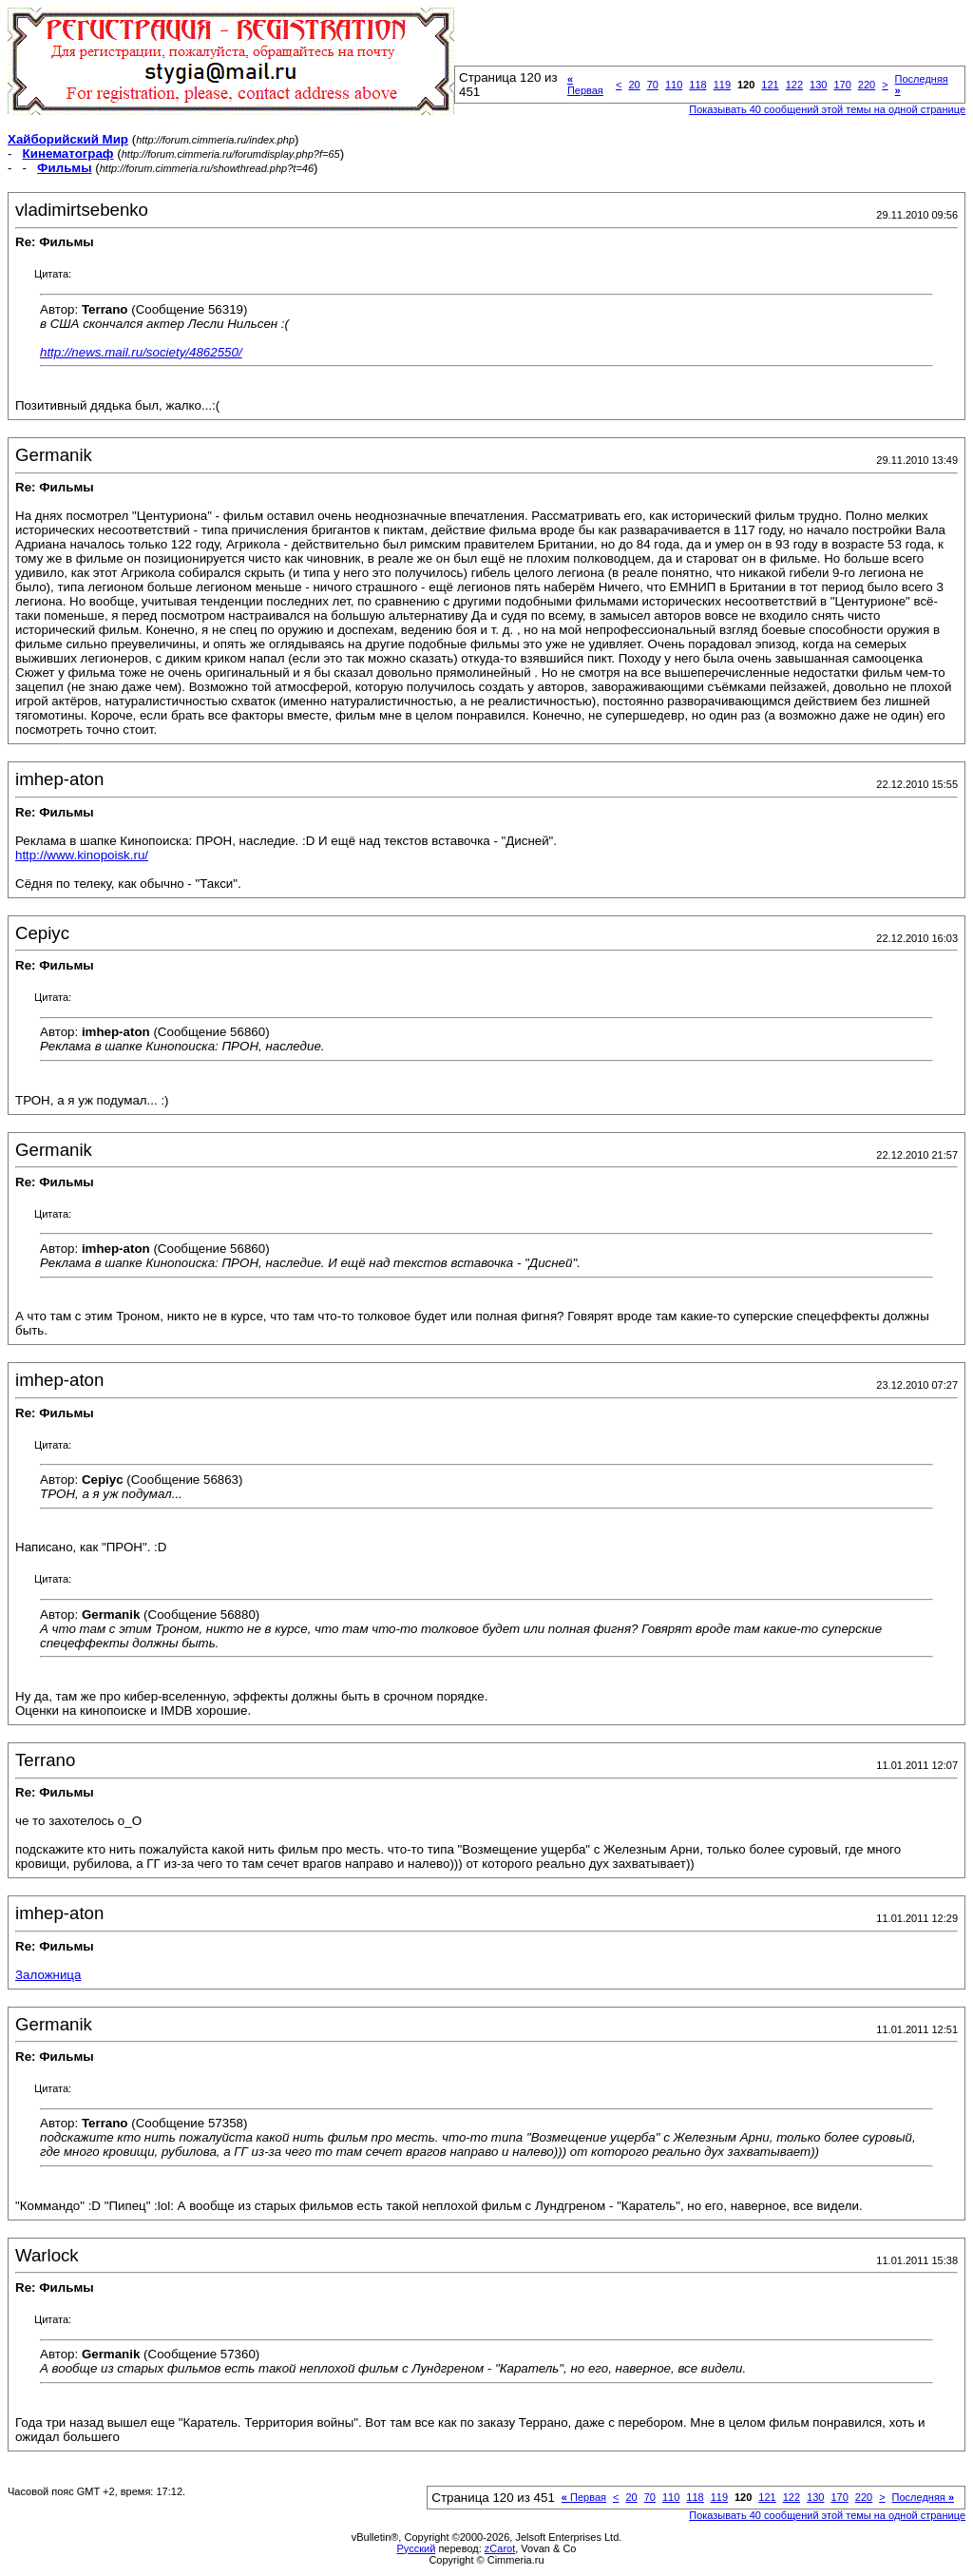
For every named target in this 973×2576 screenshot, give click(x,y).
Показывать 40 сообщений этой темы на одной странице (827, 109)
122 (794, 84)
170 (841, 84)
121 (769, 84)
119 (722, 84)
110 (673, 84)
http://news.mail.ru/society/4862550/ (141, 352)
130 (818, 84)
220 (866, 84)
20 (633, 84)
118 (697, 84)
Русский (416, 2548)
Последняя (923, 2497)
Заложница (48, 1975)
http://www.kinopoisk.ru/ (81, 855)
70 (652, 84)
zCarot (500, 2548)
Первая (585, 84)
